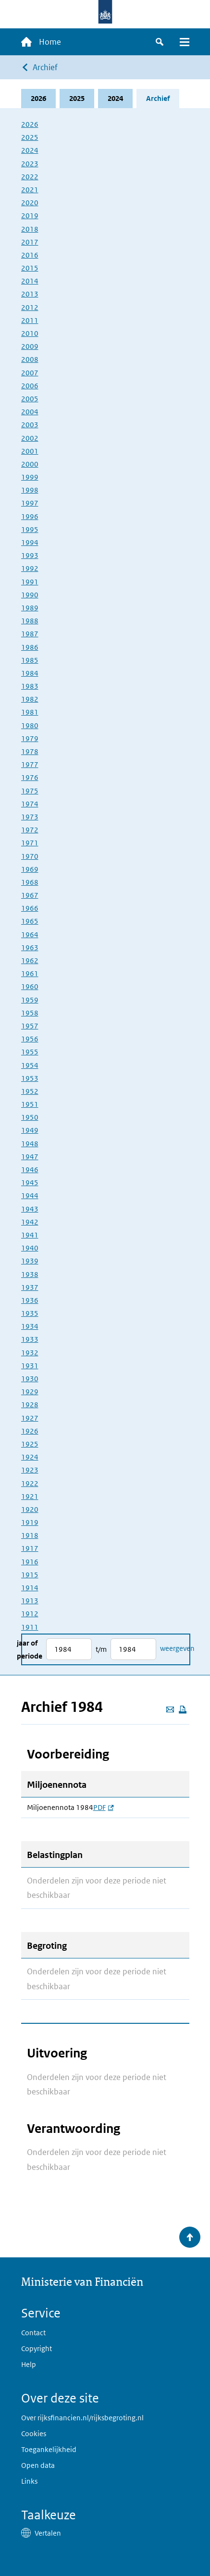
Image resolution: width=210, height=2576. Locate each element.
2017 (29, 242)
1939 (29, 1260)
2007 (29, 372)
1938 (29, 1274)
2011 (29, 320)
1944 (29, 1195)
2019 (29, 215)
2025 (77, 98)
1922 (29, 1483)
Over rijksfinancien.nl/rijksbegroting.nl (82, 2417)
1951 (29, 1104)
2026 (38, 98)
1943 (29, 1209)
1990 (29, 594)
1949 (29, 1130)
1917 (29, 1548)
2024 (115, 98)
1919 (29, 1522)
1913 (29, 1600)
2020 (29, 202)
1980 (29, 725)
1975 (29, 790)
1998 (29, 490)
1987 (29, 633)
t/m (101, 1649)
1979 (29, 738)
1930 (29, 1378)
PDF (103, 1807)
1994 (29, 542)
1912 (29, 1613)
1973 (29, 816)
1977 (29, 764)
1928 (29, 1404)
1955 (29, 1051)
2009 (29, 346)
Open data (38, 2465)
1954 (29, 1065)
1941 (29, 1234)
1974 (29, 803)
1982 (29, 699)
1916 (29, 1561)
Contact (33, 2332)
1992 (29, 568)
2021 (29, 189)
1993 (29, 555)
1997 (29, 503)
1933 (29, 1339)
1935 (29, 1313)
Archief (45, 67)
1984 (29, 673)
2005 (29, 398)
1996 (29, 516)
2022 (29, 176)
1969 (29, 869)
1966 (29, 908)
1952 (29, 1091)
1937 (29, 1287)
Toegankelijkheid (48, 2449)
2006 (29, 385)
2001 (29, 451)
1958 (29, 1012)
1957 (29, 1025)
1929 (29, 1391)
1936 (29, 1300)
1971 (29, 842)
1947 (29, 1156)
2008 (29, 359)
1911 (29, 1627)
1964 (29, 934)
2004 (29, 411)
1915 (29, 1574)
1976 (29, 777)
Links (29, 2481)
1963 (29, 947)
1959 (29, 999)
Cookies (33, 2433)
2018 (29, 229)
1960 (29, 986)
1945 (29, 1182)
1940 (29, 1247)
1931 (29, 1365)
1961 (29, 973)
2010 (29, 333)
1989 (29, 607)
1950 (29, 1117)
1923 (29, 1469)
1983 (29, 686)
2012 (29, 307)
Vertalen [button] (48, 2533)
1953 (29, 1078)
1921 (29, 1496)
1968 (29, 882)
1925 (29, 1444)
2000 (29, 464)
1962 (29, 960)
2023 (29, 163)
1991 (29, 581)
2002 (29, 438)
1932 (29, 1352)
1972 (29, 829)
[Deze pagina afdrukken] (182, 1709)
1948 (29, 1143)
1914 (29, 1587)
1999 (29, 477)
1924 (29, 1456)
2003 (29, 424)
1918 (29, 1535)
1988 (29, 620)
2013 (29, 293)
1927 (29, 1418)
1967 (29, 895)
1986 (29, 647)
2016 (29, 255)
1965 (29, 921)
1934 (29, 1326)
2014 (29, 280)
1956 (29, 1038)
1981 (29, 712)
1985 (29, 660)
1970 (29, 856)
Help (28, 2364)
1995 (29, 529)
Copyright (36, 2348)
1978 (29, 751)
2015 (29, 267)
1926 (29, 1431)
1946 (29, 1169)
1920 (29, 1509)
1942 (29, 1221)
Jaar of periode (29, 1649)
